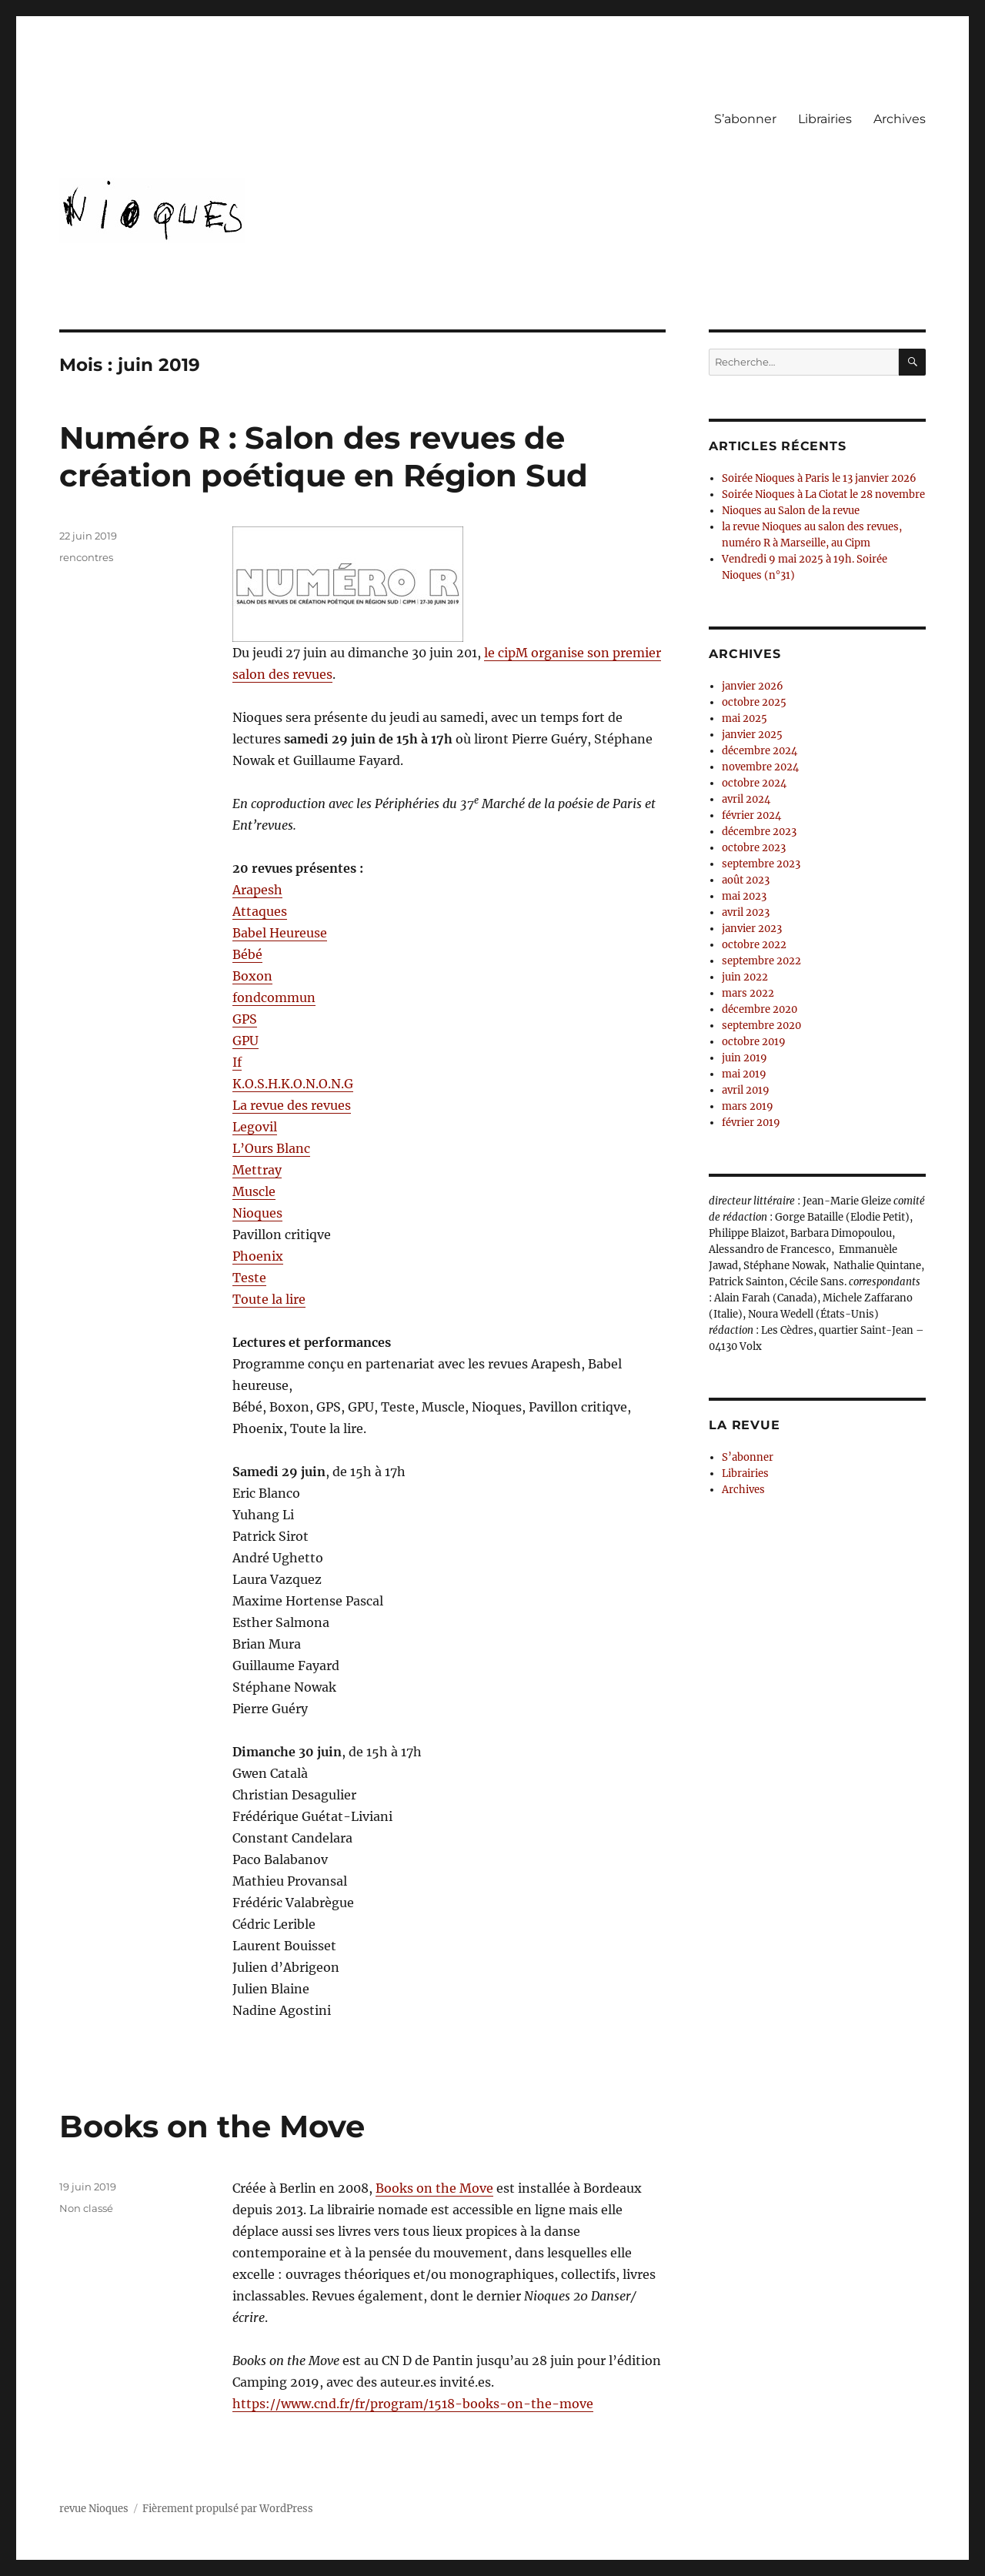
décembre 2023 (759, 831)
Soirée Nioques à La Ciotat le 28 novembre (823, 494)
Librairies (825, 119)
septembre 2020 (761, 1025)
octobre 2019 (754, 1041)
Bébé (247, 954)
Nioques (257, 1213)
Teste (249, 1277)
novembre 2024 (760, 766)
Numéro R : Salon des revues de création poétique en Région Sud (323, 456)
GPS (244, 1019)
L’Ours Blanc (271, 1148)
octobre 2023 (754, 847)
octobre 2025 (754, 702)
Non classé (86, 2208)
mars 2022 (748, 993)
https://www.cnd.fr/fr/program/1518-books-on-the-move (412, 2403)
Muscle (253, 1191)
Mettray (257, 1170)
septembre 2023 (761, 863)
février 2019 (751, 1122)
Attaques (259, 911)
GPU (245, 1040)
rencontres (86, 557)
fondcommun (274, 997)
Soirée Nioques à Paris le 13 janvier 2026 (819, 478)
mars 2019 (747, 1106)
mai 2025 (744, 718)
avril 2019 (746, 1090)
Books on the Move (212, 2126)
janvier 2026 (752, 686)
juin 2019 (744, 1057)
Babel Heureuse (279, 933)
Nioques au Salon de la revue (791, 510)
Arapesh (257, 889)
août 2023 (746, 880)
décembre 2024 (759, 750)
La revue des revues (291, 1105)
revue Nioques (94, 2508)
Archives (899, 119)
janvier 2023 (752, 928)
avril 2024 (746, 799)
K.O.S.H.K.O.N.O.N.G (292, 1083)
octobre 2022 (754, 944)
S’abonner (745, 119)
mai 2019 (744, 1074)
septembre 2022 (761, 960)
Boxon (252, 976)
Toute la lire (269, 1299)
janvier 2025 (752, 734)
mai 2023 (744, 896)
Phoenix (257, 1256)
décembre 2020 (759, 1009)
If (237, 1062)
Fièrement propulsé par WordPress (227, 2508)
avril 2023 (746, 912)
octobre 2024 (754, 783)
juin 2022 (745, 977)
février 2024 (751, 815)
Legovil (254, 1126)
